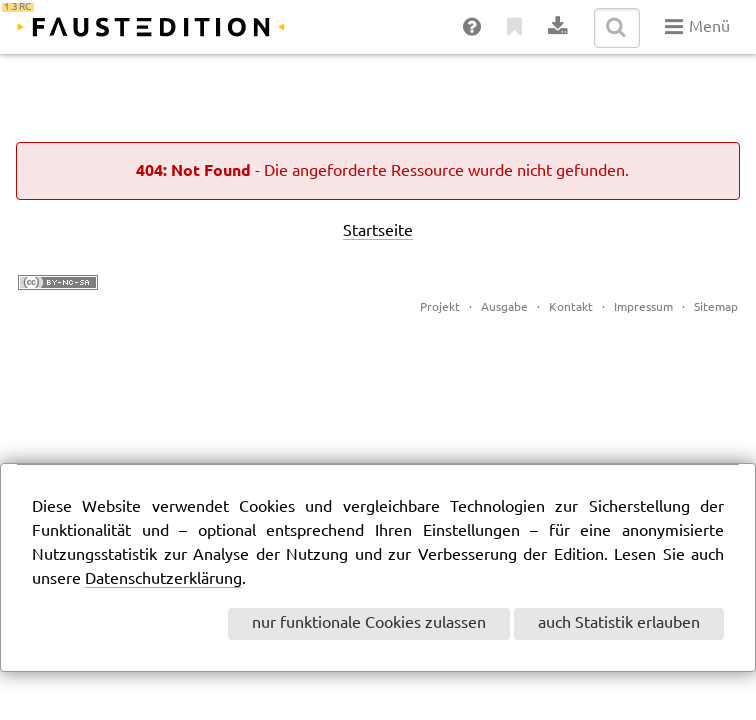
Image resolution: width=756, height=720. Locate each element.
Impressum (643, 307)
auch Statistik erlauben (619, 623)
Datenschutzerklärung (163, 579)
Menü (697, 27)
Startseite (378, 231)
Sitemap (716, 307)
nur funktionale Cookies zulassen (369, 623)
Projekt (440, 307)
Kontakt (571, 307)
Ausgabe (504, 307)
